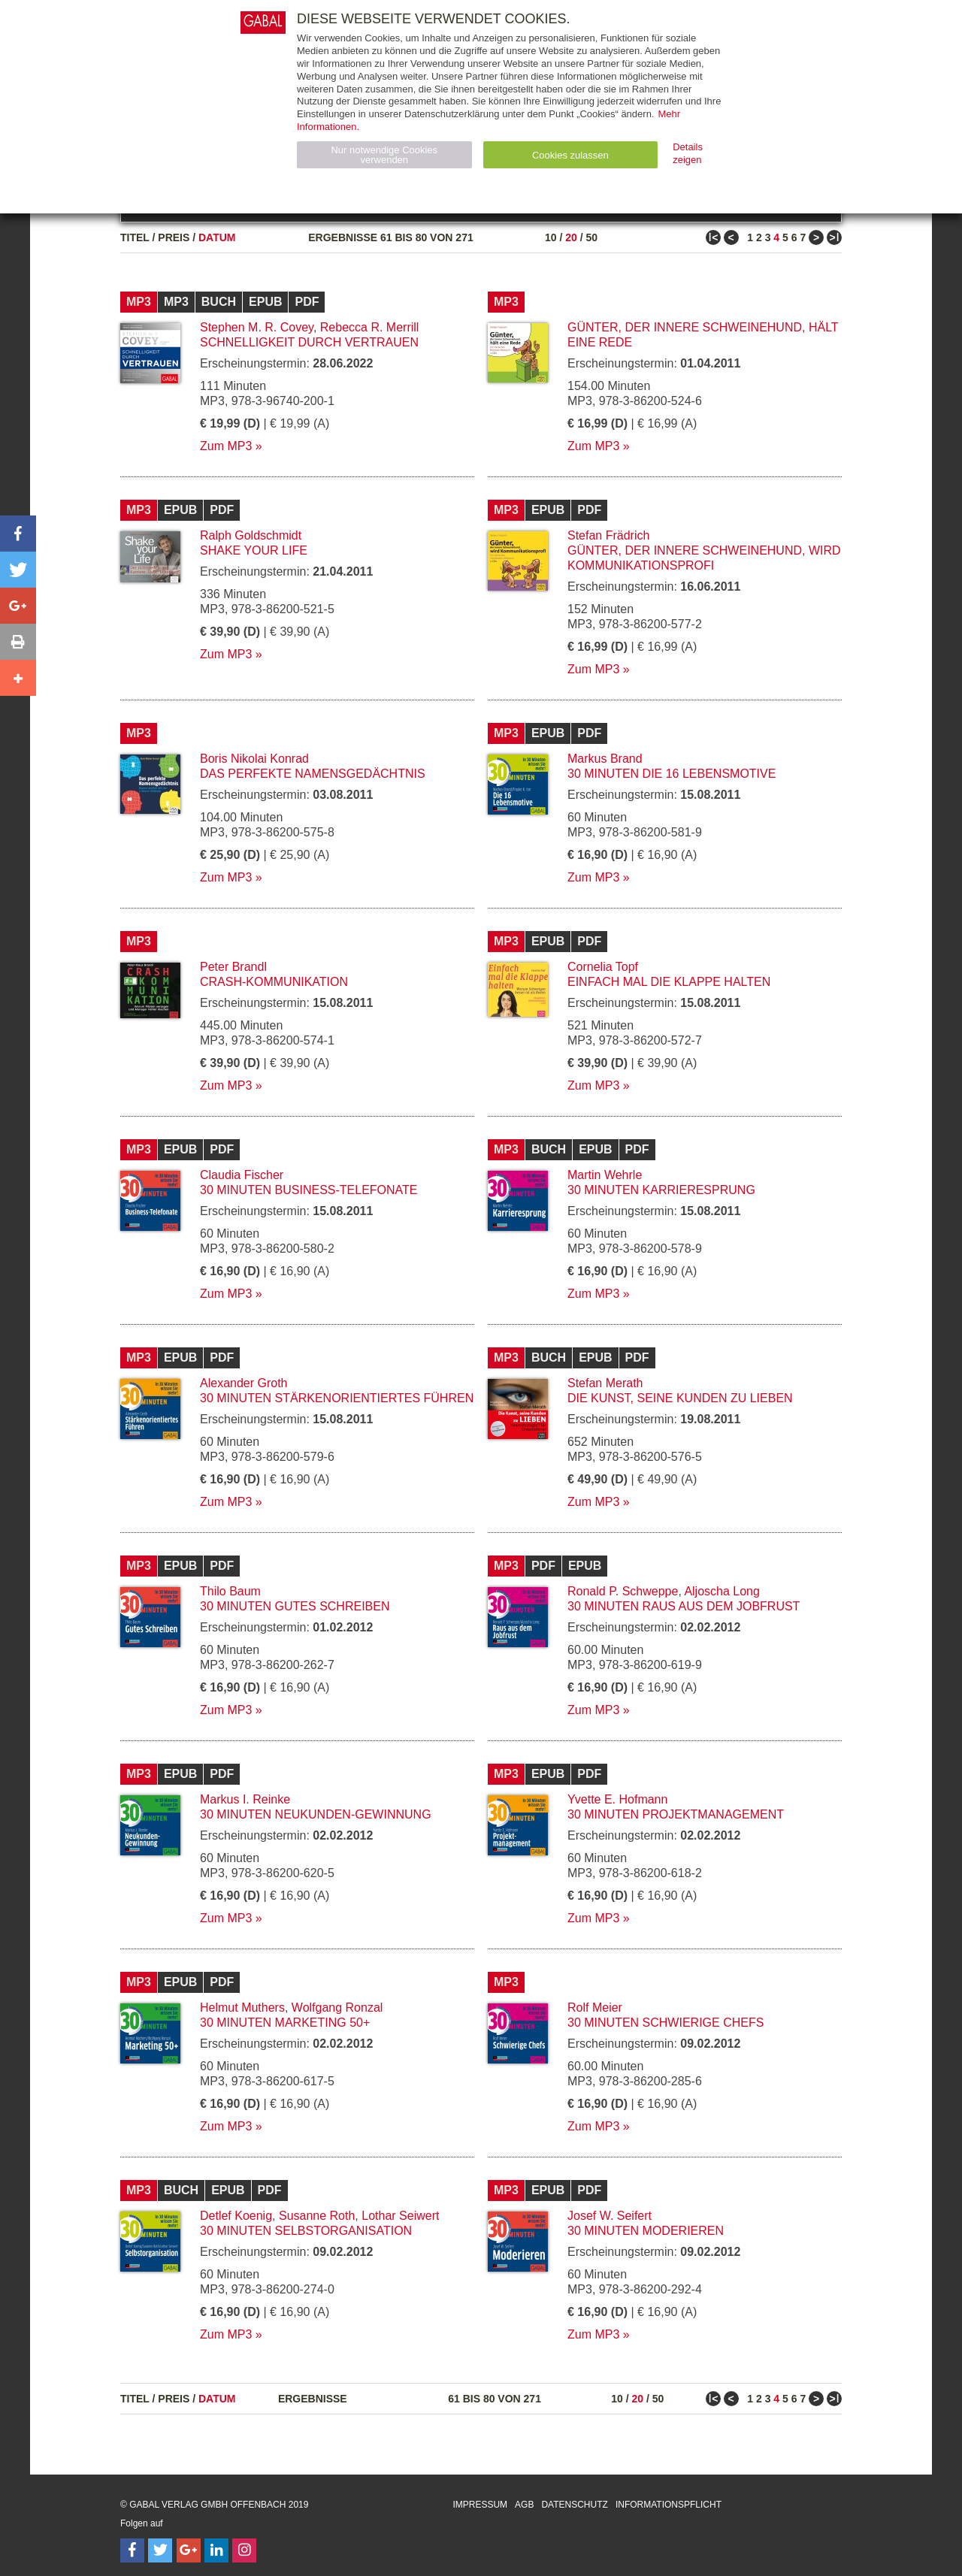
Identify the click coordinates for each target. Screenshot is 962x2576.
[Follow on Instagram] (244, 2550)
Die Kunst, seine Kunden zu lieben (680, 1398)
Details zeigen (688, 153)
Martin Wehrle (604, 1175)
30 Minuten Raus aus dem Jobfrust (683, 1606)
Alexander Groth (244, 1383)
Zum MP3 (226, 446)
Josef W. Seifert (609, 2215)
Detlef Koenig (236, 2215)
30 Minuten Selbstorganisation (306, 2230)
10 (551, 237)
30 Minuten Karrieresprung (661, 1190)
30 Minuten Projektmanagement (675, 1814)
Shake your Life (253, 550)
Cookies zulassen (570, 155)
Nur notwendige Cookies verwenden (384, 154)
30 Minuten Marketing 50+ (285, 2022)
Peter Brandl (233, 966)
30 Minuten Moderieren (645, 2230)
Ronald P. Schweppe (622, 1591)
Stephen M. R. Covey (256, 327)
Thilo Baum (230, 1591)
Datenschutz (574, 2504)
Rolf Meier (594, 2007)
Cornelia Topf (602, 966)
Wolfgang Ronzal (337, 2007)
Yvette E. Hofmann (617, 1799)
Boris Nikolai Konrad (254, 758)
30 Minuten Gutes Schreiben (294, 1606)
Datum (217, 237)
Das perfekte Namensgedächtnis (312, 773)
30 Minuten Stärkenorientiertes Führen (336, 1398)
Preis (173, 237)
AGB (524, 2504)
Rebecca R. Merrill (369, 327)
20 (571, 237)
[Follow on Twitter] (160, 2550)
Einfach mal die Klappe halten (668, 981)
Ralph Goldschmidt (250, 535)
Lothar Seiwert (400, 2215)
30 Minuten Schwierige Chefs (665, 2022)
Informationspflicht (669, 2504)
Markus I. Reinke (245, 1799)
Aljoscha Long (722, 1591)
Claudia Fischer (241, 1175)
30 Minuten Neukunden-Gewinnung (315, 1814)
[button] (18, 534)
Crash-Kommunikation (274, 981)
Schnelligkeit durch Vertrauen (309, 342)
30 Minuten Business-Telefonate (309, 1190)
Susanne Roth (317, 2215)
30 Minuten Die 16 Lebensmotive (671, 773)
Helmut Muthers (242, 2007)
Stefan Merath (605, 1383)
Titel (135, 237)
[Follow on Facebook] (132, 2550)
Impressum (479, 2504)
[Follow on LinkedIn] (216, 2550)
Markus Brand (605, 758)
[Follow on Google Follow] (189, 2550)
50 (591, 237)
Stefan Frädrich (608, 535)
